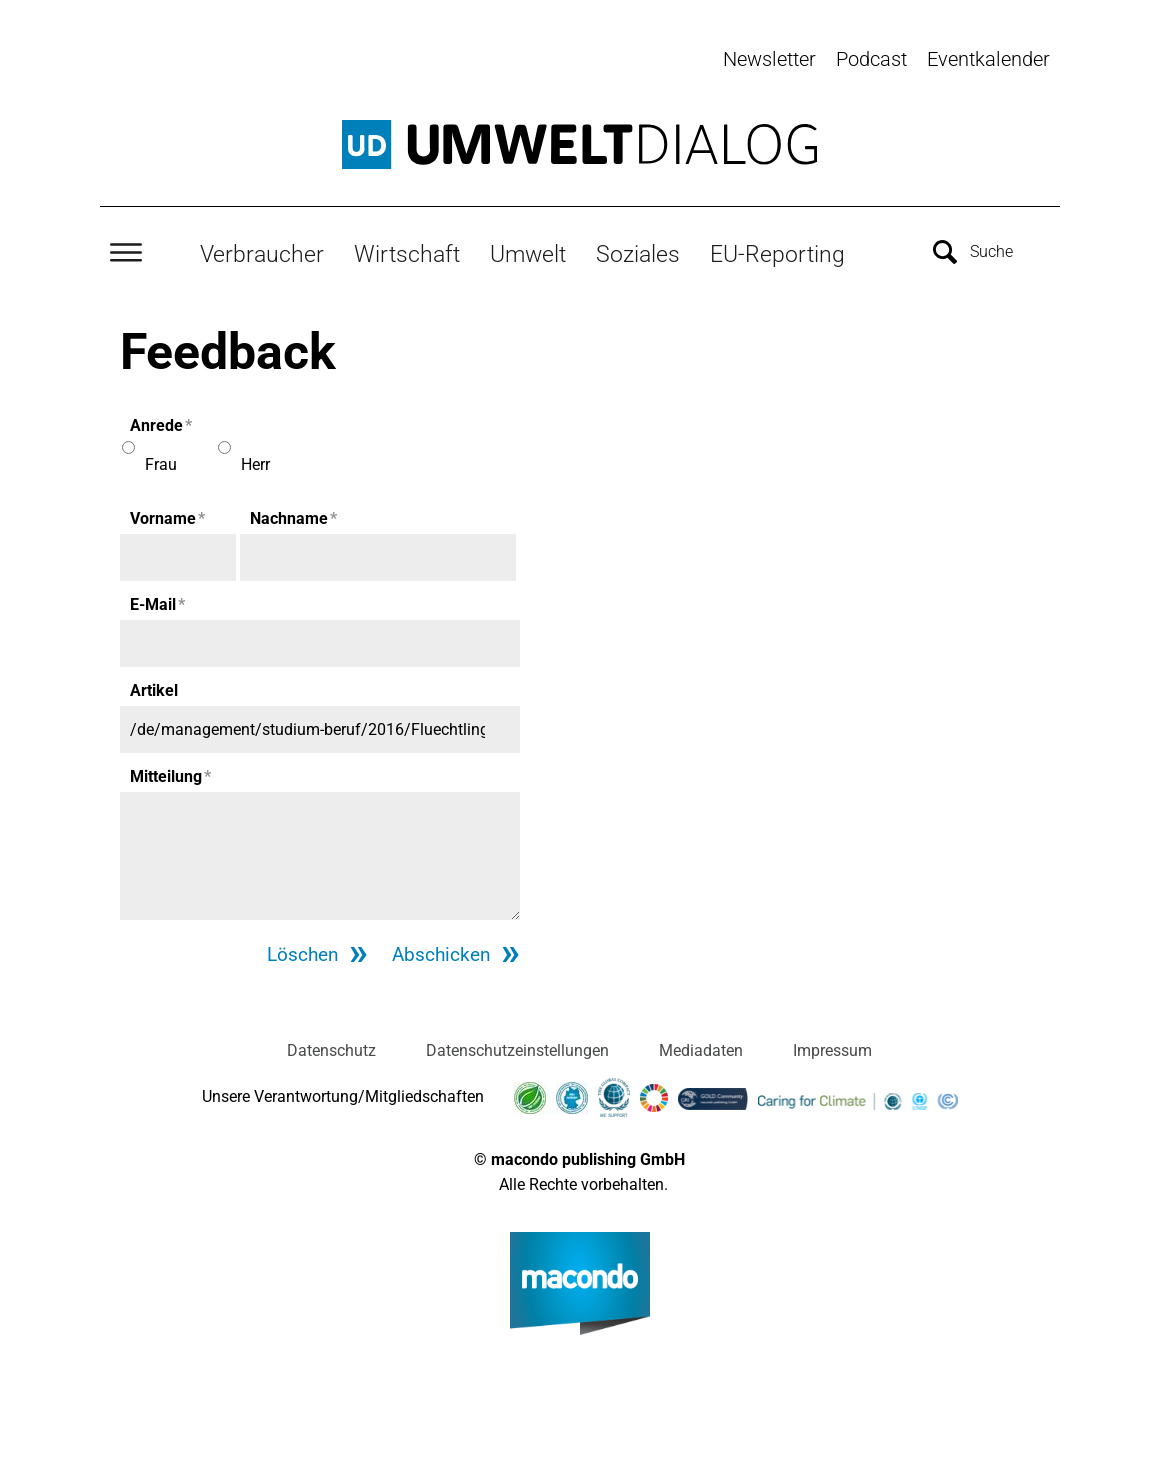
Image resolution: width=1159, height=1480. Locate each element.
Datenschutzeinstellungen (517, 1048)
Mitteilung (170, 773)
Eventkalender (988, 59)
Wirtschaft (407, 251)
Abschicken (440, 952)
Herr (255, 461)
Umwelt (528, 251)
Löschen (298, 952)
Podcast (871, 59)
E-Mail (157, 601)
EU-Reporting (777, 251)
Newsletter (769, 59)
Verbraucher (262, 251)
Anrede (161, 422)
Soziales (638, 251)
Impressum (832, 1048)
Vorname (167, 515)
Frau (161, 461)
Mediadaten (701, 1048)
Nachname (293, 515)
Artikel (154, 687)
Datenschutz (331, 1048)
